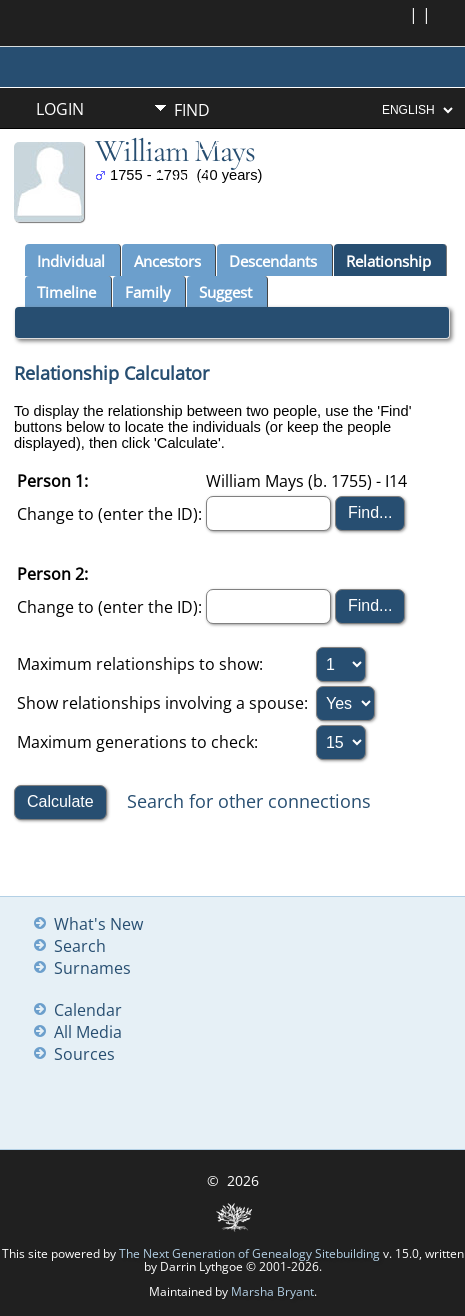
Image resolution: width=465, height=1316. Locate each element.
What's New (98, 924)
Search (80, 946)
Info (192, 178)
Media (198, 144)
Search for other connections (249, 800)
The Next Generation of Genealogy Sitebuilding (249, 1253)
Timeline (66, 292)
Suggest (225, 292)
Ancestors (167, 261)
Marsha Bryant (272, 1291)
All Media (88, 1032)
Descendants (273, 261)
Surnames (92, 968)
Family (148, 292)
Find (192, 110)
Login (60, 109)
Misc (192, 212)
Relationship (388, 261)
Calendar (88, 1010)
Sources (84, 1054)
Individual (71, 261)
